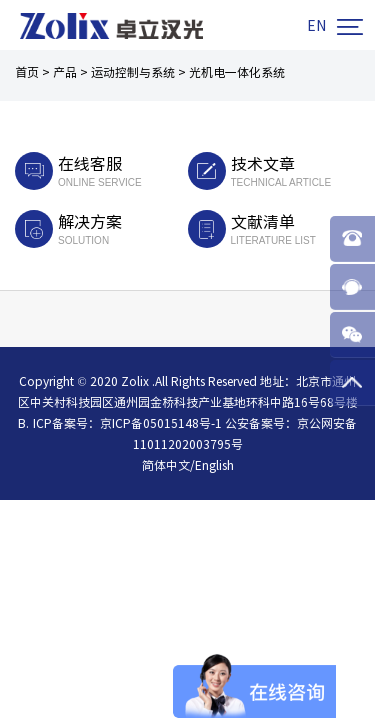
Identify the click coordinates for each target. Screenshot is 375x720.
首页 (27, 72)
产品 (65, 72)
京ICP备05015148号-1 (161, 423)
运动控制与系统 (133, 72)
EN (316, 26)
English (214, 465)
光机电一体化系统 (237, 72)
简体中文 (166, 465)
